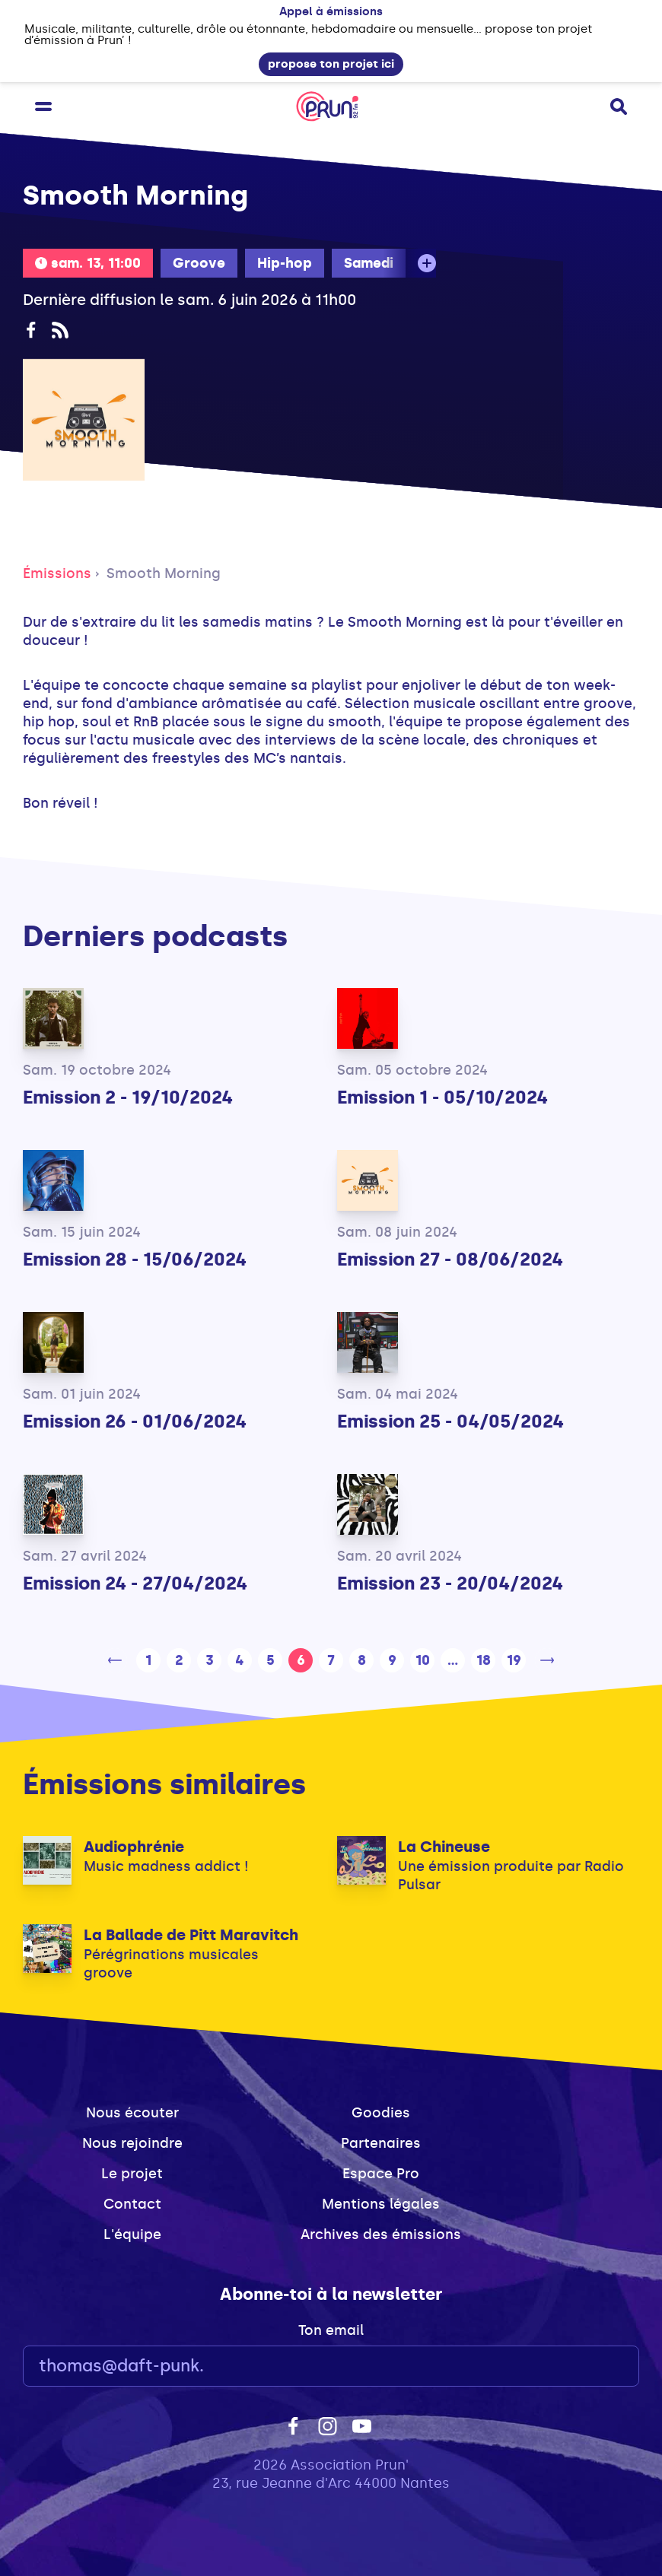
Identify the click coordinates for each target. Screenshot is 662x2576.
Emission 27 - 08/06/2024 (450, 1259)
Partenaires (381, 2143)
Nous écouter (132, 2112)
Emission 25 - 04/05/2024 (450, 1421)
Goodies (381, 2112)
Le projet (132, 2173)
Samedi (368, 263)
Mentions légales (381, 2204)
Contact (132, 2204)
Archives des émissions (381, 2234)
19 (514, 1660)
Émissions (57, 573)
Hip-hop (284, 263)
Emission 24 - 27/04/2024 (135, 1583)
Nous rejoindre (132, 2143)
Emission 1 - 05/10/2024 (442, 1097)
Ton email (331, 2330)
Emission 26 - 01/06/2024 (135, 1421)
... (452, 1660)
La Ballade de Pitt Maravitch (191, 1935)
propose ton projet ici (331, 64)
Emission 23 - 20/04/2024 (450, 1583)
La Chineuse (444, 1847)
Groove (199, 263)
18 (483, 1660)
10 (422, 1660)
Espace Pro (380, 2173)
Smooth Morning (164, 573)
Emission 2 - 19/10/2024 (128, 1097)
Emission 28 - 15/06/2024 (135, 1259)
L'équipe (132, 2234)
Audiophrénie (134, 1847)
